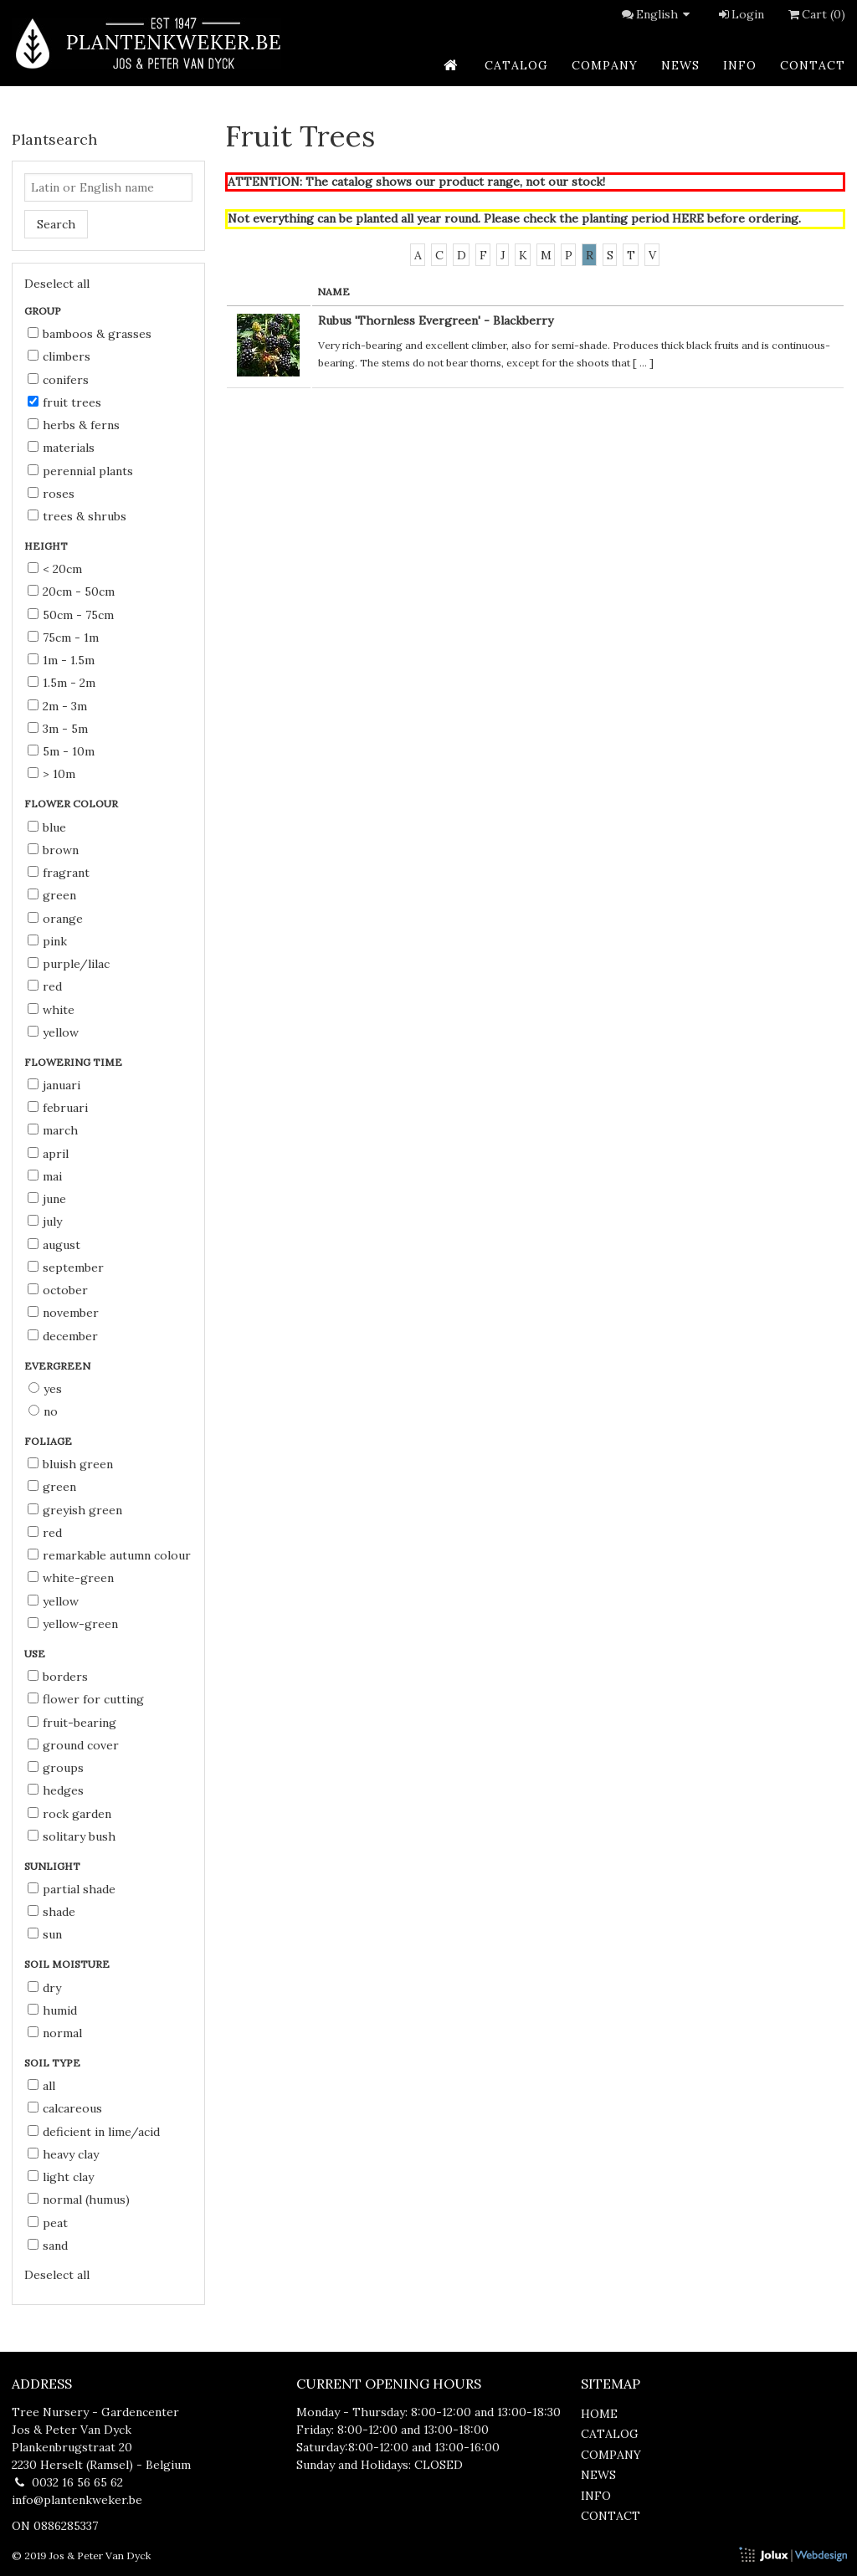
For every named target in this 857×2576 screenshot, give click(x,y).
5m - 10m (61, 751)
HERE (688, 218)
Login (740, 14)
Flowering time (74, 1062)
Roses (51, 493)
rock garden (69, 1813)
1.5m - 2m (61, 682)
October (58, 1290)
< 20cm (55, 568)
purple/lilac (69, 963)
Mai (45, 1176)
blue (47, 827)
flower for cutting (86, 1699)
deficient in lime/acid (94, 2131)
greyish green (75, 1510)
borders (58, 1676)
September (66, 1267)
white (51, 1009)
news (680, 65)
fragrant (59, 872)
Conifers (58, 379)
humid (52, 2010)
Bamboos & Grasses (89, 333)
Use (36, 1653)
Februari (58, 1107)
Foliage (49, 1441)
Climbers (59, 356)
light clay (61, 2176)
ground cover (73, 1745)
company (605, 65)
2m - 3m (57, 706)
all (41, 2085)
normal (55, 2033)
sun (45, 1934)
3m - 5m (58, 728)
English (665, 14)
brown (53, 850)
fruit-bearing (72, 1722)
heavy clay (63, 2154)
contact (812, 65)
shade (51, 1911)
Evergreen (58, 1366)
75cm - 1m (63, 637)
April (48, 1153)
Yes (45, 1388)
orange (55, 918)
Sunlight (53, 1866)
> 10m (51, 773)
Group (44, 311)
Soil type (53, 2062)
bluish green (70, 1464)
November (63, 1312)
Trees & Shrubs (77, 516)
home (599, 2413)
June (47, 1198)
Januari (54, 1085)
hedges (56, 1790)
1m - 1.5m (61, 660)
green (52, 895)
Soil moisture (68, 1964)
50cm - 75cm (71, 614)
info (740, 65)
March (53, 1130)
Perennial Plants (80, 471)
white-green (71, 1577)
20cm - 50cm (71, 591)
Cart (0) (815, 14)
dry (44, 1987)
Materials (61, 447)
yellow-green (73, 1623)
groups (56, 1767)
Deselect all (57, 283)
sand (48, 2245)
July (45, 1221)
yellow (53, 1032)
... (643, 362)
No (43, 1411)
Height (47, 546)
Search (56, 224)
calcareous (65, 2108)
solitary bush (71, 1836)
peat (48, 2222)
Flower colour (72, 803)
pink (47, 941)
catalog (516, 65)
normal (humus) (79, 2199)
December (63, 1336)
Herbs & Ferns (74, 425)
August (54, 1244)
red (45, 986)
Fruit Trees (64, 402)
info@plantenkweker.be (77, 2499)
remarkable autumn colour (109, 1555)
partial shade (71, 1889)
